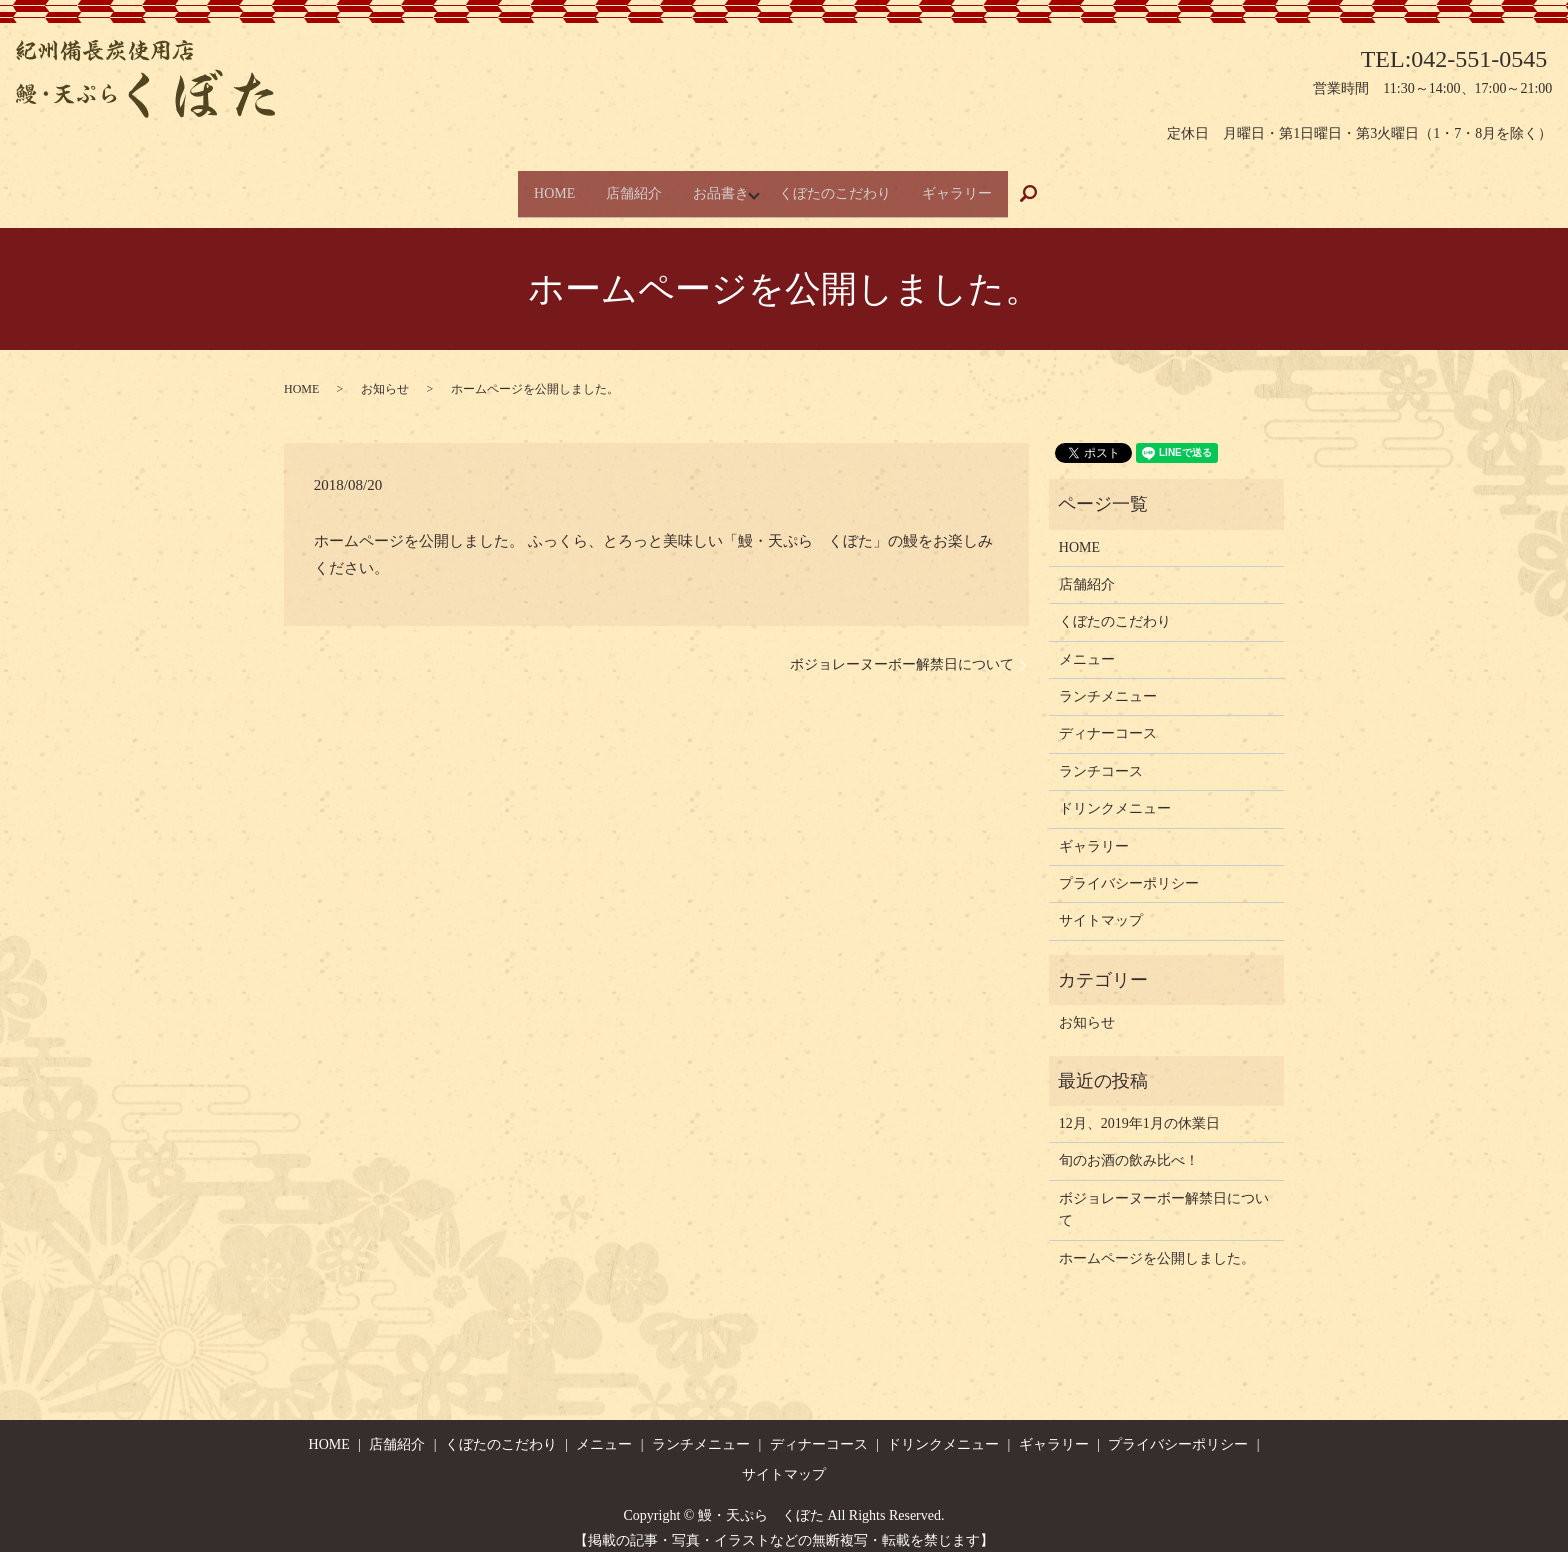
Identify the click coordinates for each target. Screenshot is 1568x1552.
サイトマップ (1101, 905)
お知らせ (385, 374)
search (1063, 186)
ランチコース (1101, 755)
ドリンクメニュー (1115, 793)
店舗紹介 (626, 185)
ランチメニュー (1108, 681)
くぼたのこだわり (843, 185)
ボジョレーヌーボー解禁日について (902, 649)
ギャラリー (976, 185)
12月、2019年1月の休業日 (1139, 1108)
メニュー (1087, 643)
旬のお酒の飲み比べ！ (1129, 1145)
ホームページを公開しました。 (1157, 1242)
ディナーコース (1108, 718)
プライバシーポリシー (1129, 868)
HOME (535, 185)
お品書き (724, 185)
